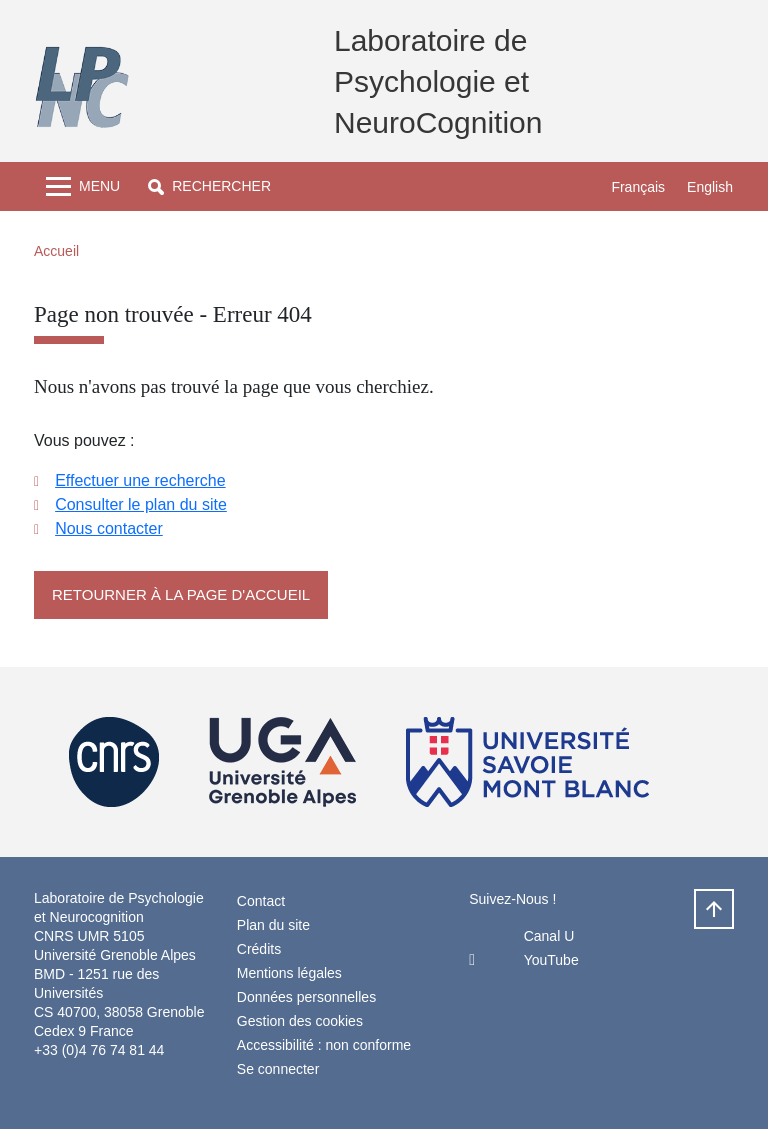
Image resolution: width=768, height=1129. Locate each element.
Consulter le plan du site (141, 504)
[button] (209, 186)
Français (638, 187)
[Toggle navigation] (83, 186)
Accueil (56, 251)
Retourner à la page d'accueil (181, 594)
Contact (261, 901)
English (710, 187)
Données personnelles (306, 997)
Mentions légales (289, 973)
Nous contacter (109, 528)
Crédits (259, 949)
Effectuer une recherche (140, 480)
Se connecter (278, 1069)
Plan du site (273, 925)
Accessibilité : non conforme (324, 1045)
